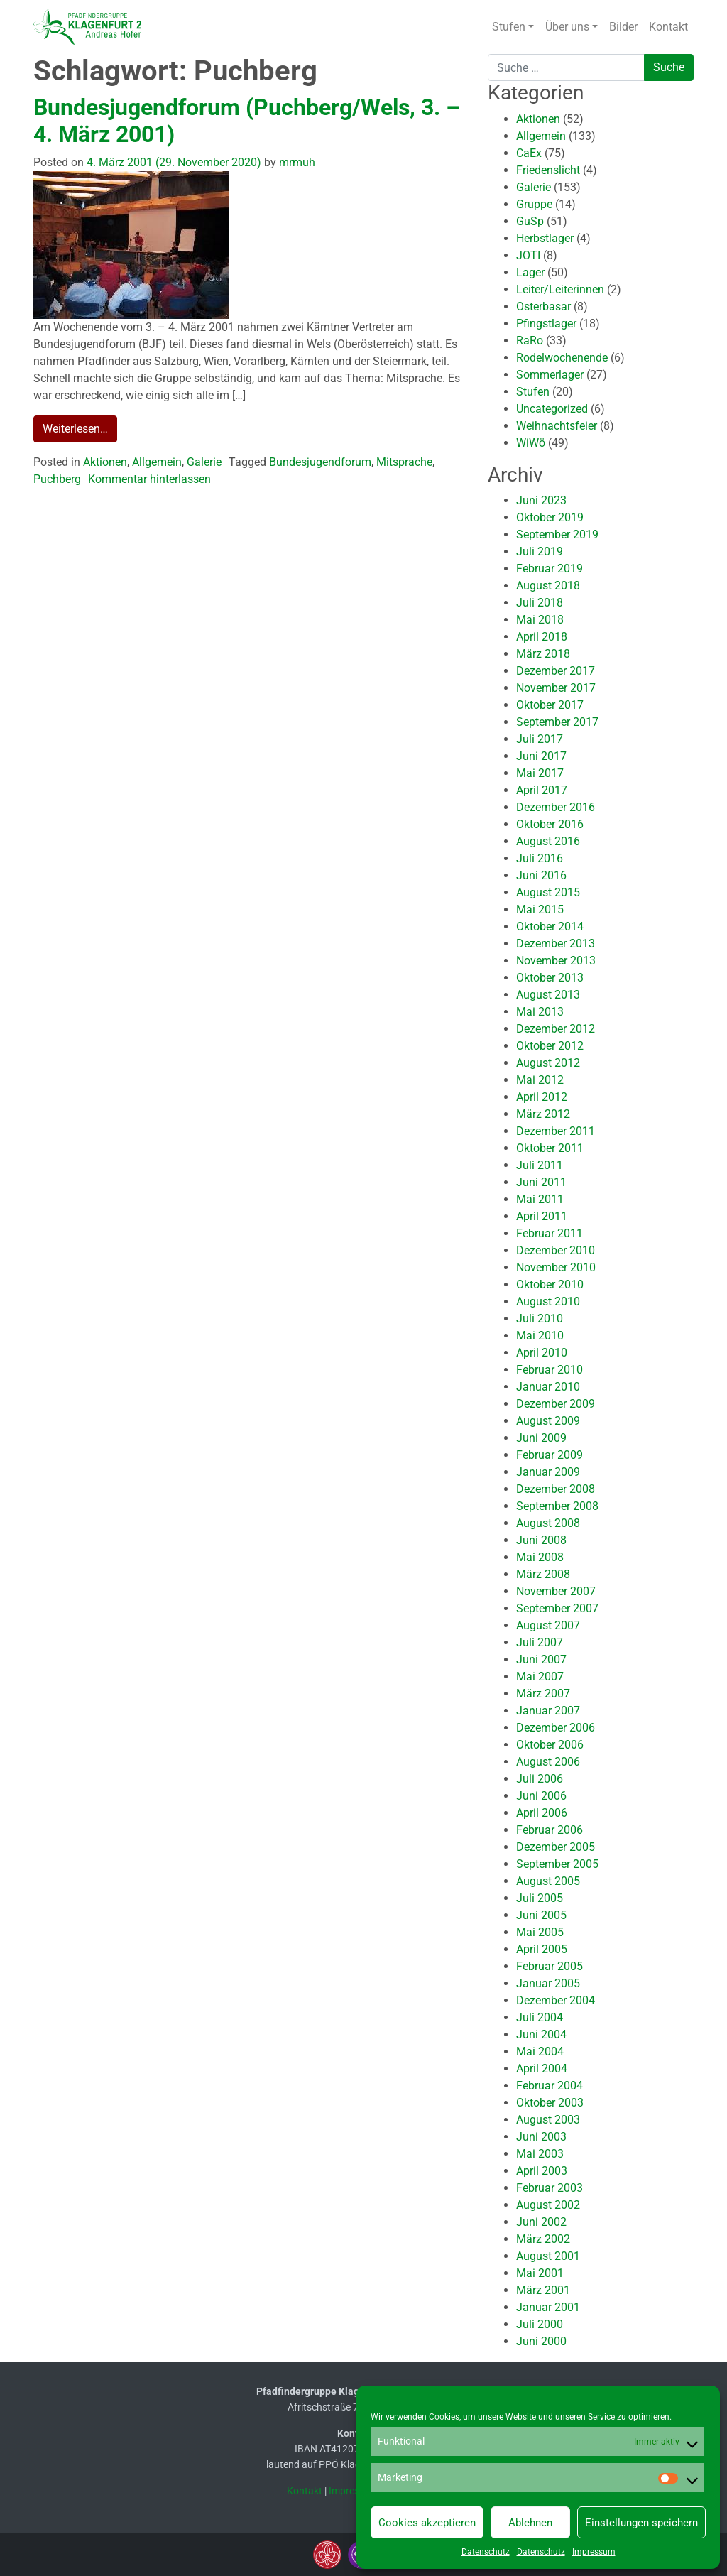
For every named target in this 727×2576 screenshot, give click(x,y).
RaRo (529, 340)
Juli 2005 (539, 1898)
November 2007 (556, 1591)
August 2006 (548, 1761)
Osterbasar (543, 306)
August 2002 (548, 2205)
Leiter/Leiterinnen (560, 289)
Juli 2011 (539, 1165)
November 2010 (556, 1267)
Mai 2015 (540, 909)
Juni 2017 (541, 756)
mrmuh (295, 162)
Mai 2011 (540, 1199)
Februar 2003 (549, 2188)
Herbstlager (545, 238)
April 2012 (541, 1097)
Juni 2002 (541, 2222)
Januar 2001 (548, 2307)
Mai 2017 (540, 773)
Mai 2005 (540, 1932)
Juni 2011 (541, 1182)
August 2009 (548, 1421)
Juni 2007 (541, 1659)
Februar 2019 (549, 568)
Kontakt (668, 26)
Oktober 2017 (550, 705)
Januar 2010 (548, 1386)
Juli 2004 (539, 2017)
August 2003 (548, 2119)
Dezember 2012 (555, 1029)
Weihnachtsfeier (556, 426)
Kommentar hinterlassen (149, 479)
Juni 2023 (541, 500)
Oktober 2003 (550, 2102)
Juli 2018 (539, 602)
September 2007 (557, 1608)
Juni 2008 (541, 1540)
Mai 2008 (540, 1557)
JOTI (528, 255)
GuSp (530, 221)
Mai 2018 (540, 619)
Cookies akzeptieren (427, 2522)
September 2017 (557, 722)
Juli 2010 (539, 1318)
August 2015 (548, 892)
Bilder (623, 26)
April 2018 (541, 636)
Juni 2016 (541, 875)
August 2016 (548, 841)
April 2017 (541, 790)
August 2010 (548, 1301)
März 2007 (543, 1693)
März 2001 (543, 2290)
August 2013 (548, 994)
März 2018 (543, 654)
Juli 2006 (539, 1779)
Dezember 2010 (555, 1250)
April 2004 (541, 2068)
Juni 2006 (541, 1796)
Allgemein (157, 462)
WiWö (530, 443)
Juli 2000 (539, 2324)
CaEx (529, 153)
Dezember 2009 (555, 1404)
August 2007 (548, 1625)
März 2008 (543, 1574)
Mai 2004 (540, 2051)
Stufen (508, 26)
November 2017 (556, 688)
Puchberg (57, 479)
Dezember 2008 (555, 1489)
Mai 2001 (540, 2273)
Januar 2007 (548, 1710)
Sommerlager (550, 374)
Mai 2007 (540, 1676)
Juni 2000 (541, 2341)
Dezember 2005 (555, 1847)
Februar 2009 (549, 1455)
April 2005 (541, 1949)
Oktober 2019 (550, 517)
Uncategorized (552, 408)
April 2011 (541, 1216)
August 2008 (548, 1523)
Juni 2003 (541, 2136)
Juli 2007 (539, 1642)
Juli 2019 (539, 551)
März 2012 (543, 1114)
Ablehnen (530, 2522)
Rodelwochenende (562, 357)
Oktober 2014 (550, 926)
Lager (530, 272)
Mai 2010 (540, 1335)
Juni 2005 (541, 1915)
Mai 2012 (540, 1080)
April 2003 (541, 2171)
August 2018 (548, 585)
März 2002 (543, 2239)
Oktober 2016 (550, 824)
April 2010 (541, 1352)
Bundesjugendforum (320, 462)
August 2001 (548, 2256)
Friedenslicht (548, 170)
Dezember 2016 (555, 807)
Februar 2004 (549, 2085)
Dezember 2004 (555, 2000)
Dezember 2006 (555, 1727)
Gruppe (534, 204)
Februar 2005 (549, 1966)
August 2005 (548, 1881)
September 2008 (557, 1506)
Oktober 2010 (550, 1284)
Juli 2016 (539, 858)
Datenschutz (485, 2552)
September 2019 (557, 534)
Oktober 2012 (550, 1046)
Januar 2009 (548, 1472)
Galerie (204, 462)
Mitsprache (404, 462)
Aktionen (105, 462)
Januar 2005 (548, 1983)
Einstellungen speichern (641, 2522)
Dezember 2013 (555, 943)
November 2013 (556, 960)
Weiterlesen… (75, 428)
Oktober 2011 (550, 1148)
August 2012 (548, 1063)
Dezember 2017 (555, 671)
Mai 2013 (540, 1011)
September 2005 (557, 1864)
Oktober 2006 (550, 1744)
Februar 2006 (549, 1830)
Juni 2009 (541, 1438)
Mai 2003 (540, 2154)
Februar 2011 (549, 1233)
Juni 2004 (541, 2034)
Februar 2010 (549, 1369)
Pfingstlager (546, 323)
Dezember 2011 (555, 1131)
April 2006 (541, 1813)
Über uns (567, 26)
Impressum (594, 2552)
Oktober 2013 (550, 977)
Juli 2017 (539, 739)
